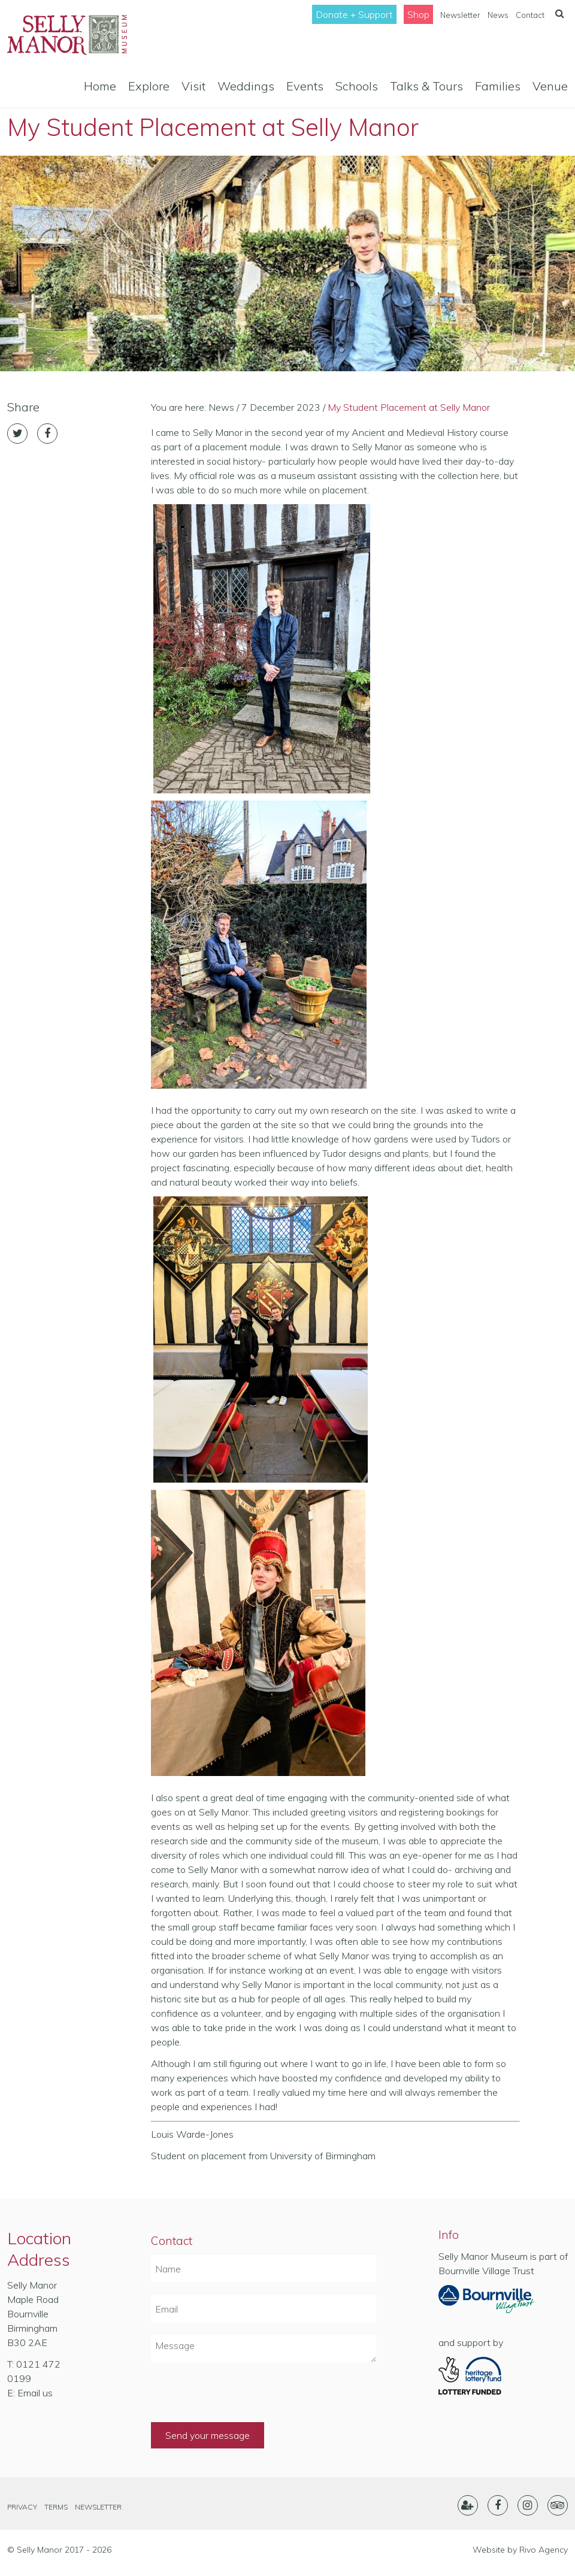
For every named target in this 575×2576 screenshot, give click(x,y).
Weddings (245, 86)
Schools (356, 86)
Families (497, 86)
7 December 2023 (280, 407)
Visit (193, 86)
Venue (550, 86)
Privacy (22, 2506)
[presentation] (242, 2398)
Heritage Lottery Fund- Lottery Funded (486, 2376)
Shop (418, 14)
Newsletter (460, 15)
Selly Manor (67, 34)
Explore (149, 86)
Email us (35, 2393)
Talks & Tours (426, 86)
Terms (56, 2506)
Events (304, 86)
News (498, 15)
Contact (530, 15)
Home (100, 86)
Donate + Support (354, 14)
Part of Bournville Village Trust (486, 2303)
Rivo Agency (543, 2549)
